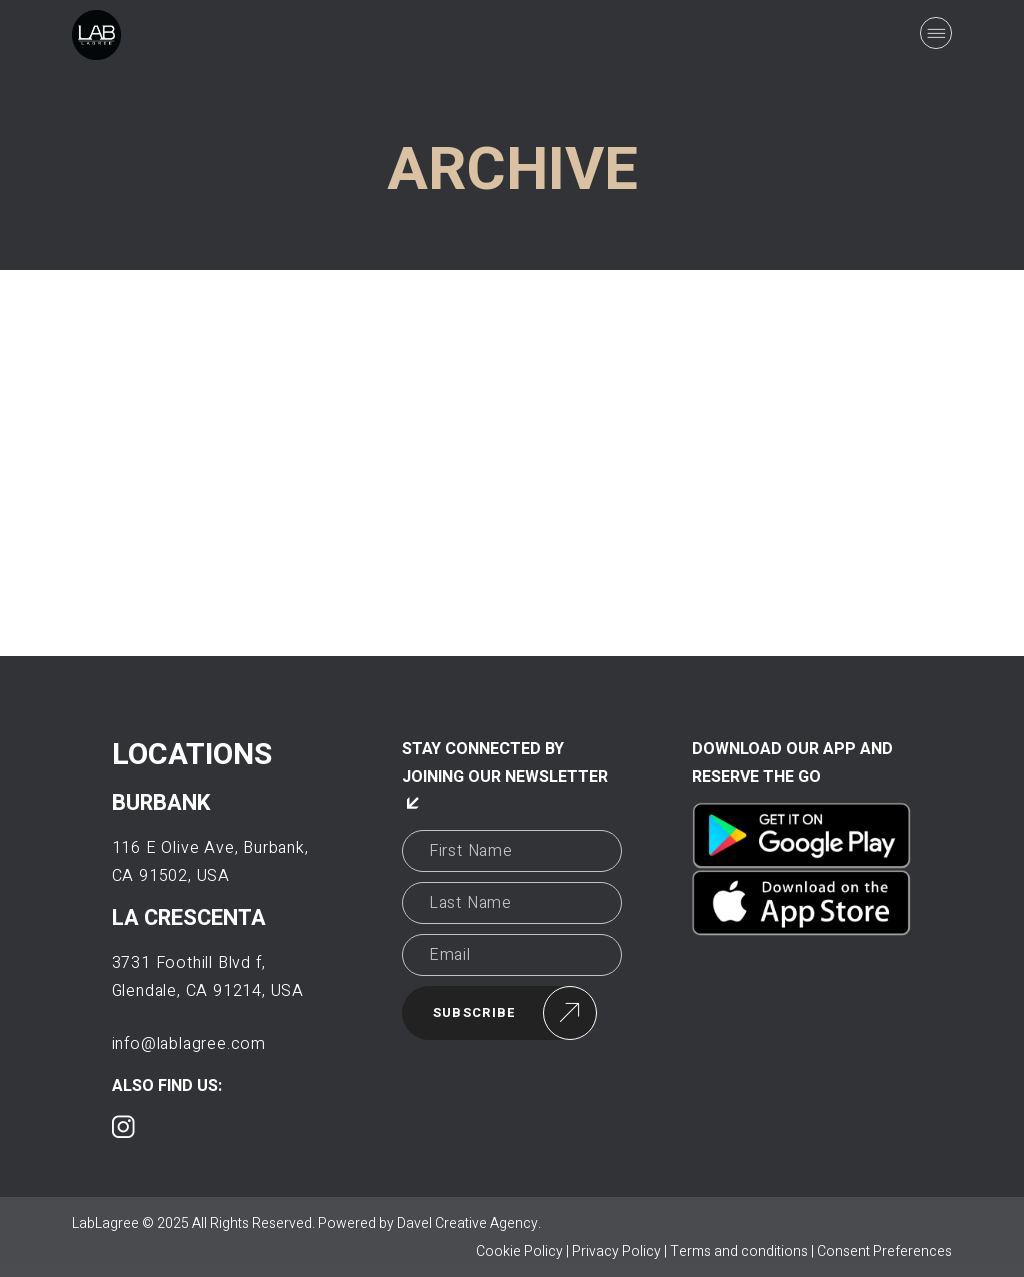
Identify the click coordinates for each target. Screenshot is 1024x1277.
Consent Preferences (884, 1251)
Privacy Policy (616, 1251)
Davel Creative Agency (467, 1223)
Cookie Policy (519, 1251)
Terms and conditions (739, 1251)
